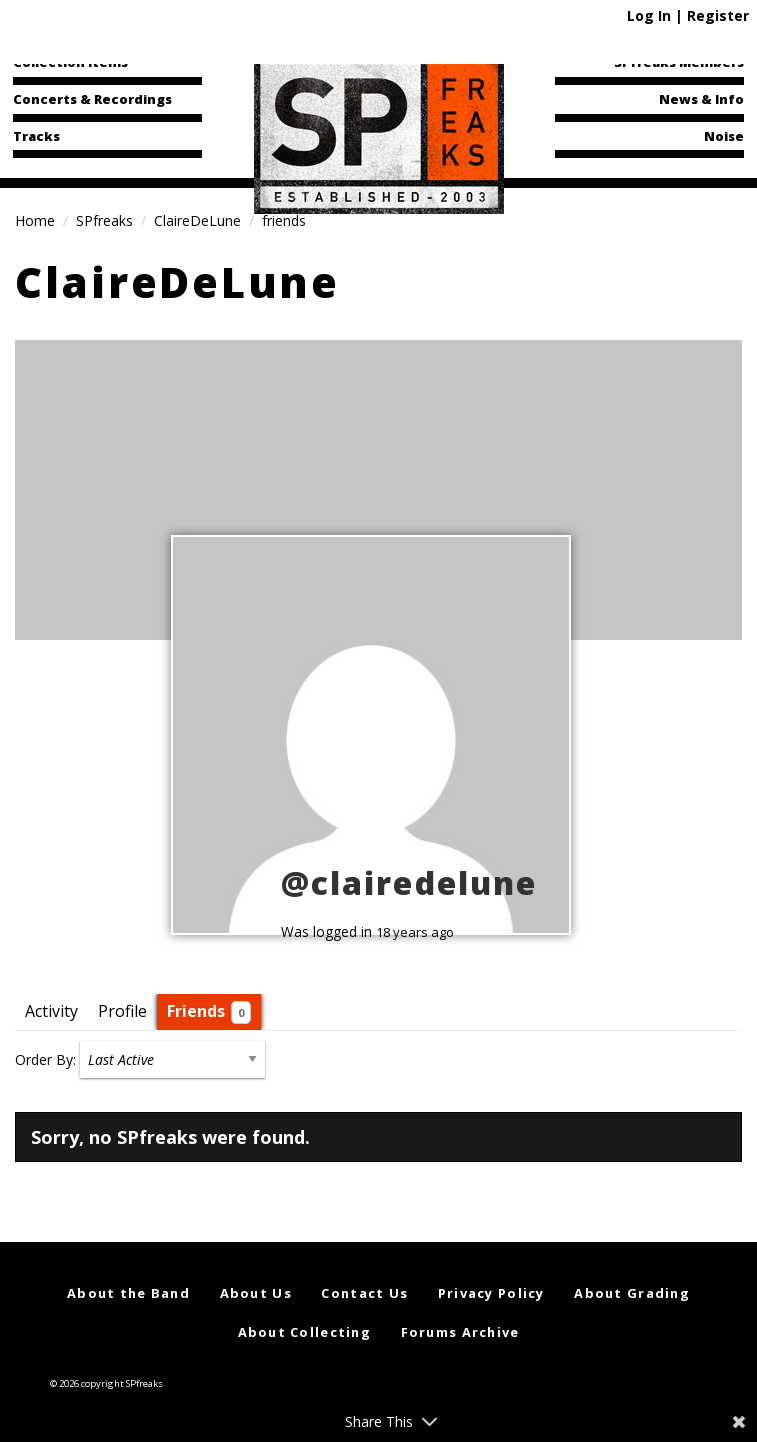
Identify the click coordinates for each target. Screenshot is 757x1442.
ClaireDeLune (197, 220)
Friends (209, 1012)
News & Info (701, 99)
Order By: (45, 1059)
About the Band (128, 1293)
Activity (51, 1011)
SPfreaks (104, 220)
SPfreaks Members (679, 62)
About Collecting (304, 1332)
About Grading (632, 1293)
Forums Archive (460, 1332)
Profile (122, 1011)
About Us (256, 1293)
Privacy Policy (491, 1293)
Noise (724, 136)
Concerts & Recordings (92, 99)
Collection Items (70, 62)
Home (35, 220)
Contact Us (364, 1293)
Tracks (36, 136)
